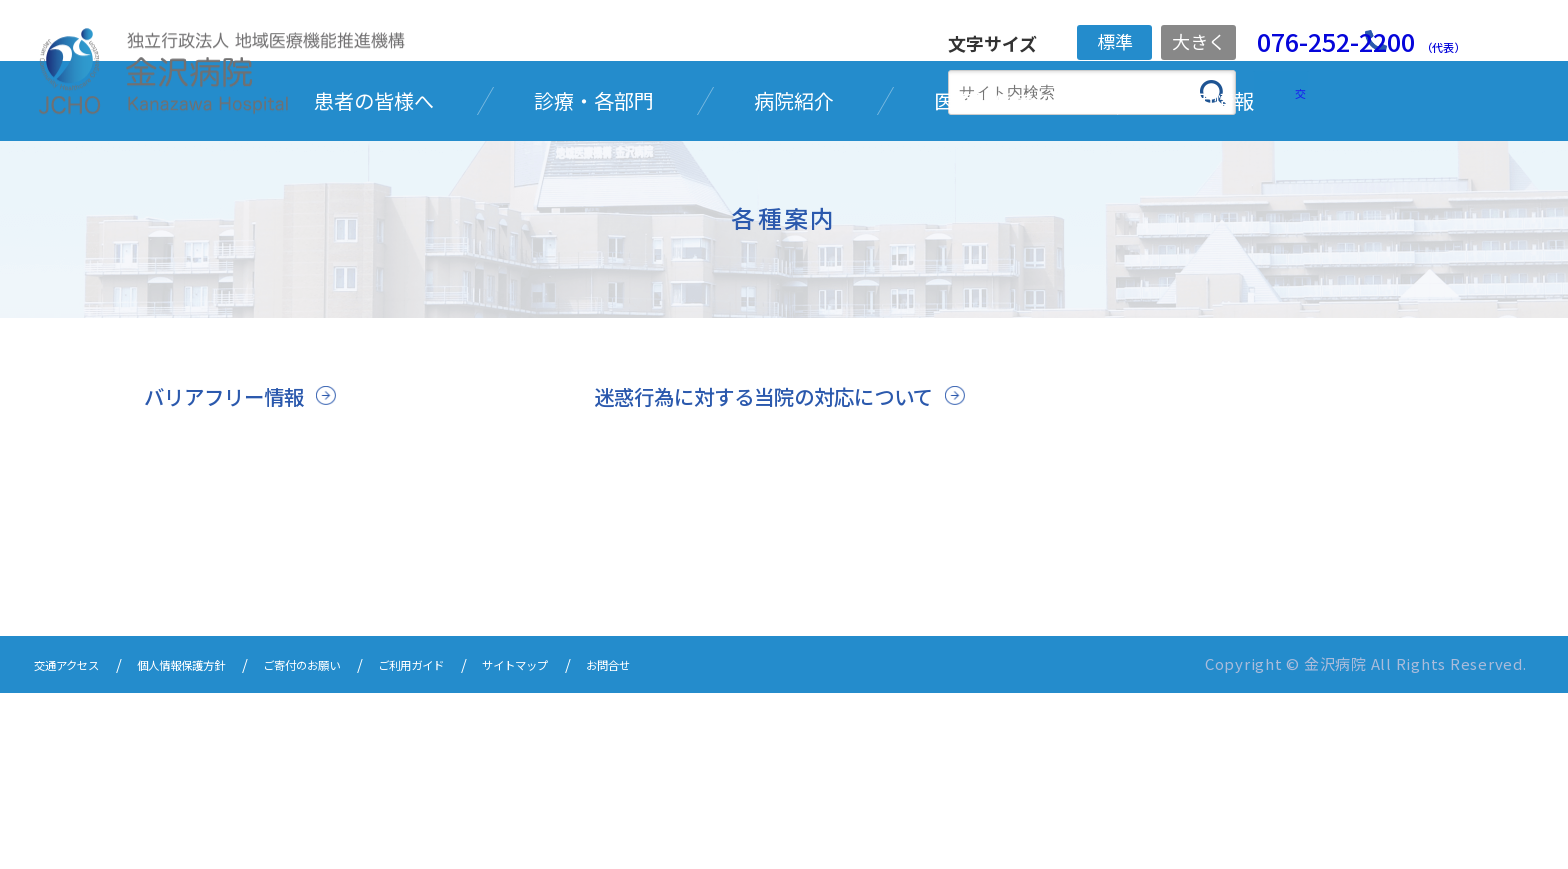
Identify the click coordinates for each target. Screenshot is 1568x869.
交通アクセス (78, 841)
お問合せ (748, 841)
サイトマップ (635, 841)
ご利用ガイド (507, 841)
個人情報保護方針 (221, 841)
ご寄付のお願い (371, 841)
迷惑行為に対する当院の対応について (774, 556)
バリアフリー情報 (240, 539)
